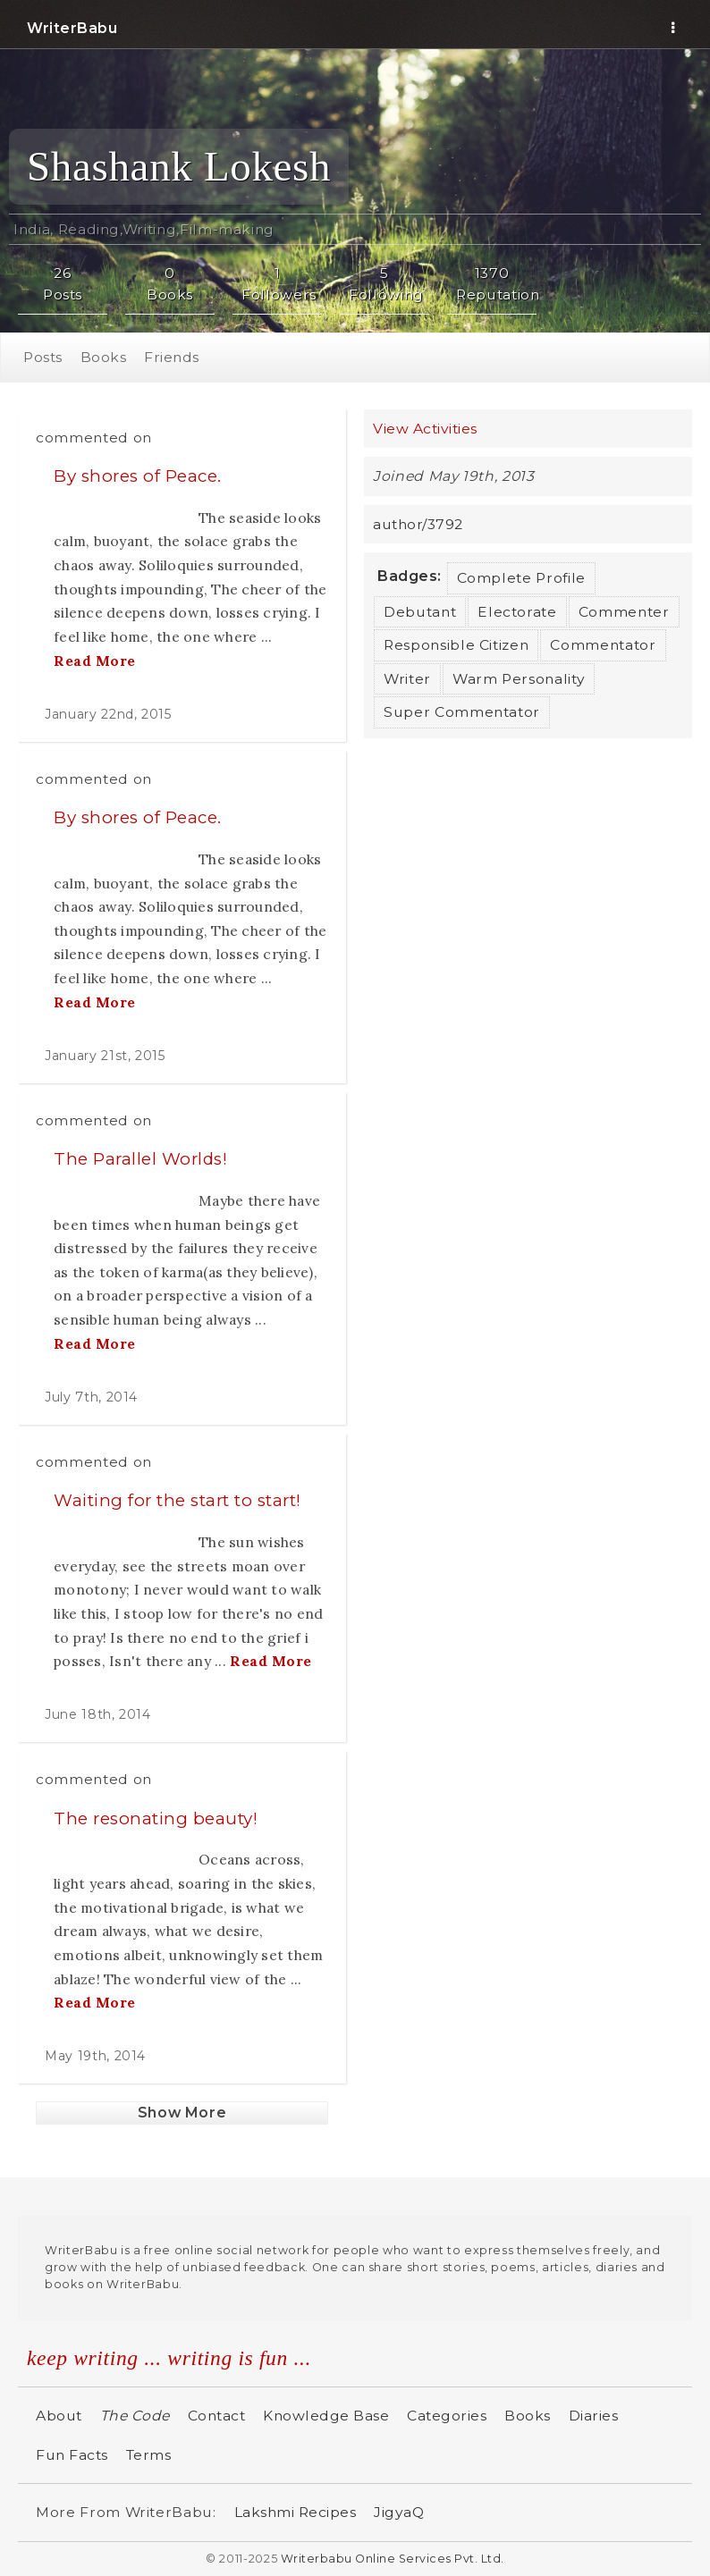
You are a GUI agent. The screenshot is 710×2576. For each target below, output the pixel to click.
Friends (171, 357)
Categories (446, 2415)
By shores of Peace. (138, 476)
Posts (43, 357)
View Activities (425, 428)
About (59, 2415)
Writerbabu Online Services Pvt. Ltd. (392, 2558)
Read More (95, 660)
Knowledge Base (326, 2415)
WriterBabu (72, 28)
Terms (149, 2454)
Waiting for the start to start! (177, 1500)
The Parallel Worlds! (140, 1159)
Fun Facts (72, 2454)
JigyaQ (399, 2512)
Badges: (409, 576)
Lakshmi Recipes (295, 2512)
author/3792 (418, 524)
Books (103, 357)
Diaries (594, 2415)
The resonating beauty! (156, 1818)
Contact (217, 2415)
